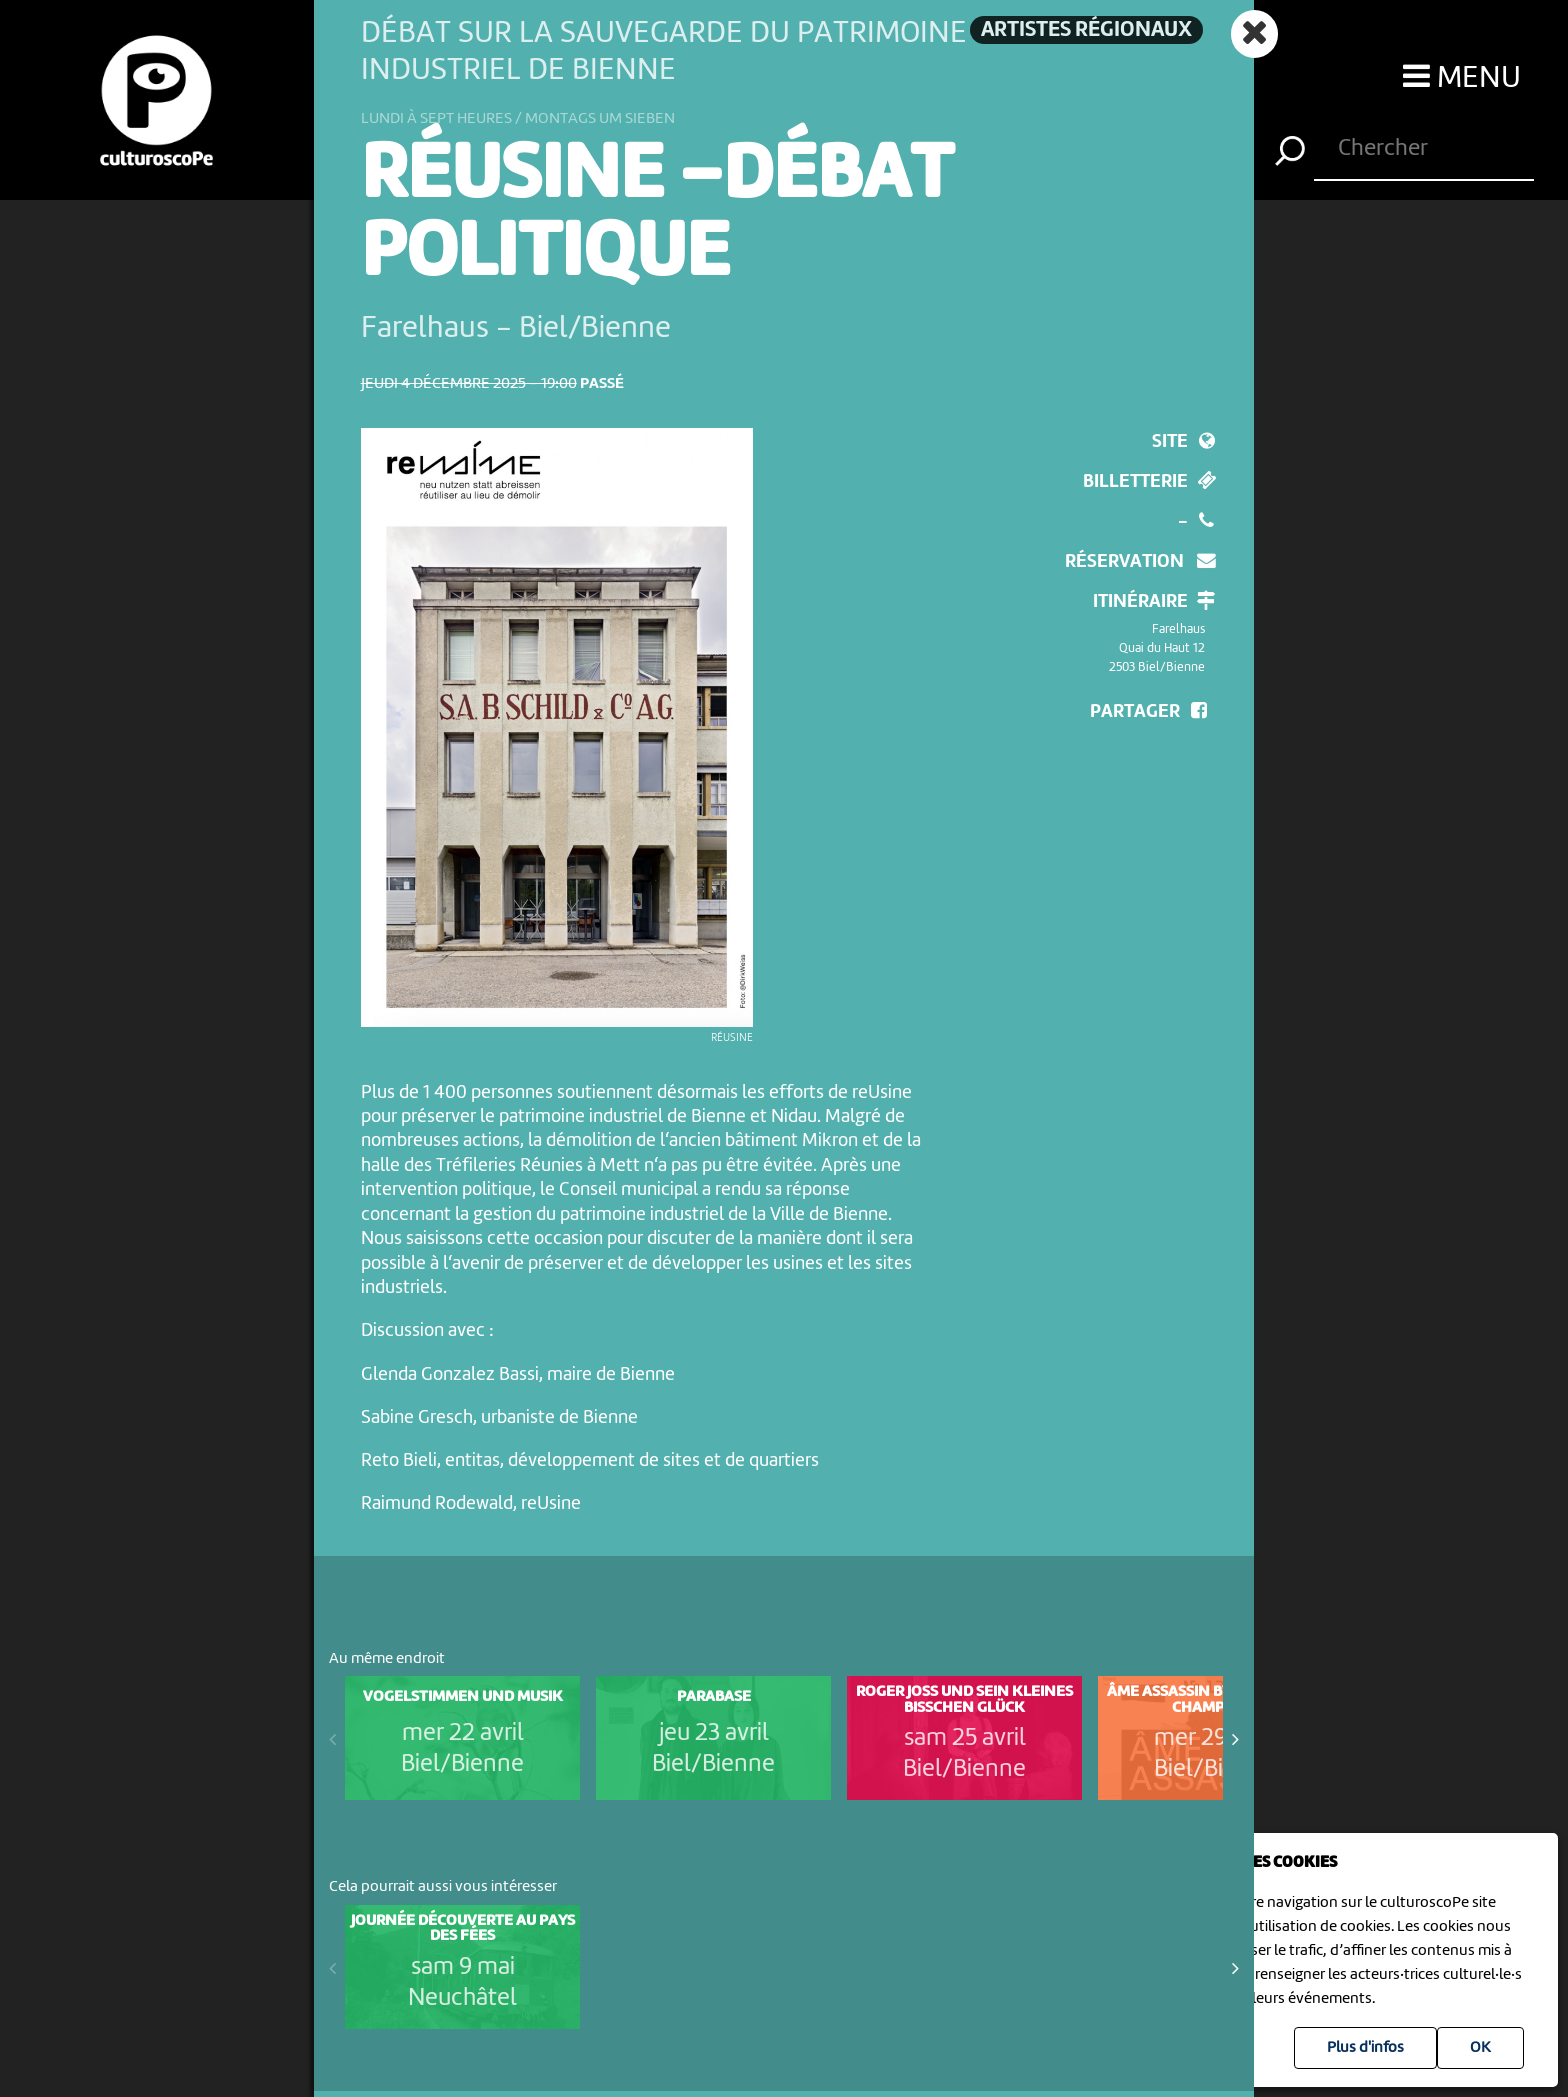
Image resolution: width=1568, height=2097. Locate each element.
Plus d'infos (1365, 2048)
